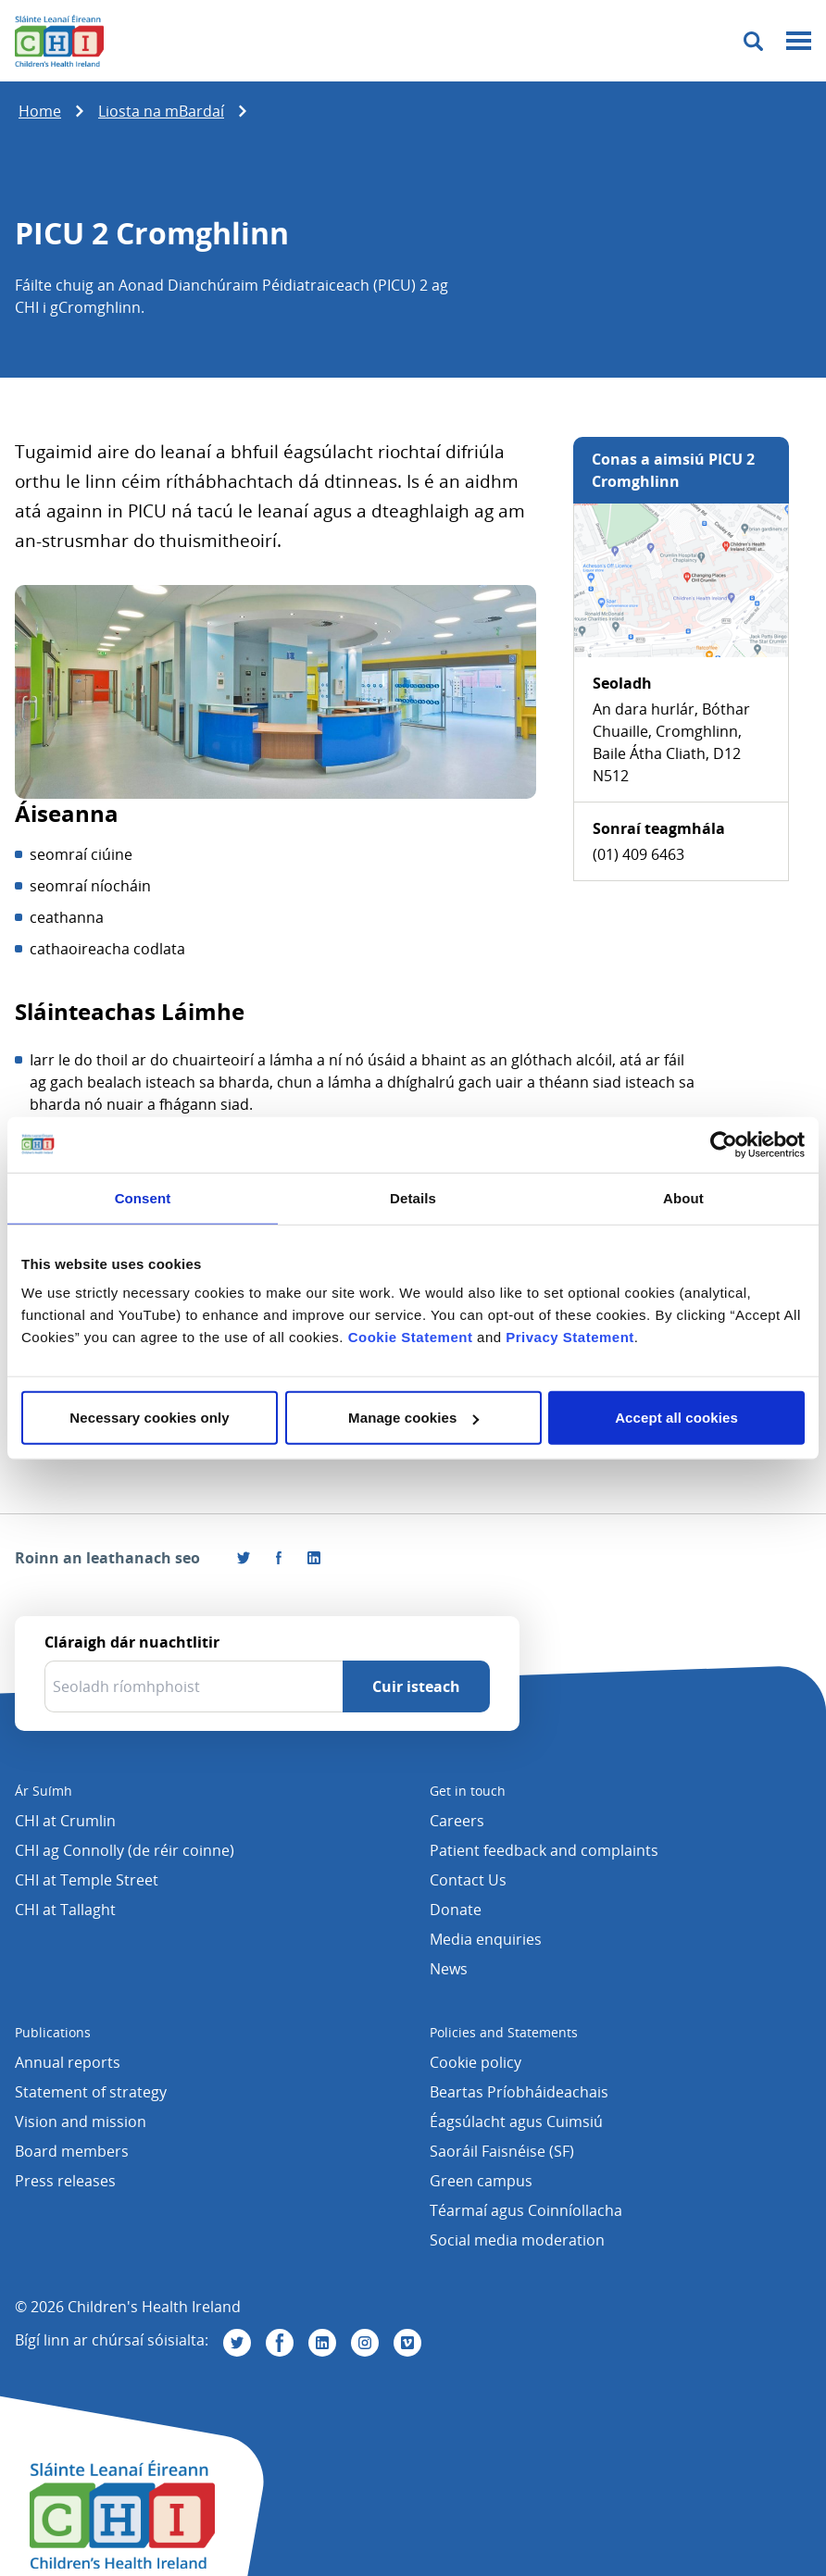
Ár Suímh (43, 1790)
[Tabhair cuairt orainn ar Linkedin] (322, 2343)
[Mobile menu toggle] (798, 41)
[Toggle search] (753, 41)
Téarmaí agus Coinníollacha (526, 2210)
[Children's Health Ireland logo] (59, 41)
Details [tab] (413, 1197)
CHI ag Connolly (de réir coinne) (124, 1850)
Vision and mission (80, 2121)
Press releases (65, 2181)
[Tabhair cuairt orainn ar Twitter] (237, 2343)
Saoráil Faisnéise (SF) (502, 2151)
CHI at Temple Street (86, 1880)
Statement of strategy (91, 2092)
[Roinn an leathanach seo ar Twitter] (243, 1558)
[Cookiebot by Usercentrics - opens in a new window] (724, 1144)
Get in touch (468, 1790)
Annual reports (67, 2062)
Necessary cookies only (149, 1417)
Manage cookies (413, 1417)
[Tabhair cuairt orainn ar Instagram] (365, 2343)
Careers (457, 1821)
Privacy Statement (570, 1337)
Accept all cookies (676, 1417)
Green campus (481, 2181)
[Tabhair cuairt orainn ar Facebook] (279, 1558)
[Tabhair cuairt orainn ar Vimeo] (407, 2343)
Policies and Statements (504, 2032)
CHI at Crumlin (65, 1821)
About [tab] (683, 1197)
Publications (53, 2032)
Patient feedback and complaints (544, 1850)
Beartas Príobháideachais (519, 2092)
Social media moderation (517, 2240)
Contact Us (468, 1880)
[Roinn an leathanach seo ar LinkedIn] (314, 1558)
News (449, 1969)
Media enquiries (486, 1939)
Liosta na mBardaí (161, 111)
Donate (456, 1909)
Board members (72, 2151)
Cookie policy (475, 2062)
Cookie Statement (410, 1337)
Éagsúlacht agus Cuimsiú (516, 2121)
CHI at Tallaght (65, 1909)
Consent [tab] (143, 1197)
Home (40, 111)
